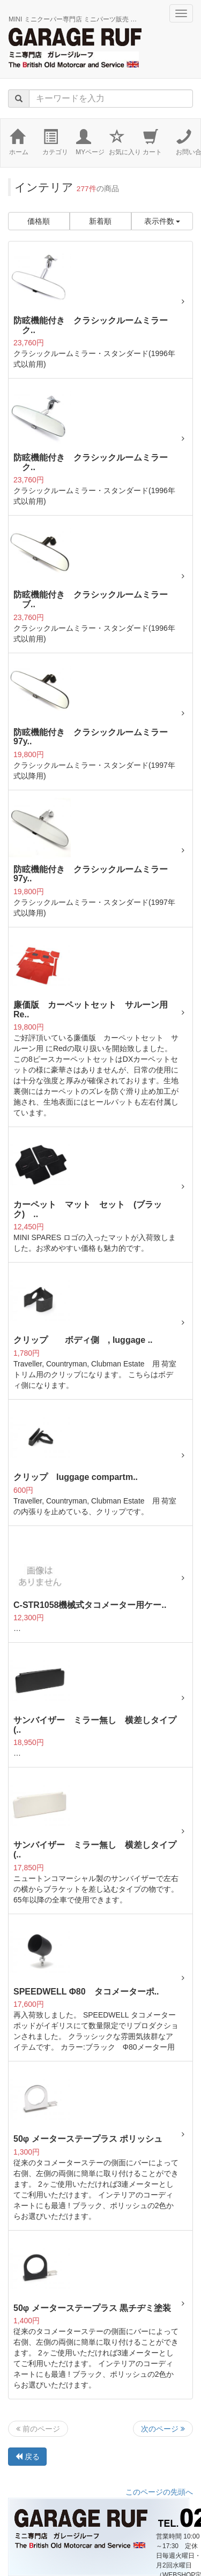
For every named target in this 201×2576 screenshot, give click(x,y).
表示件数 (162, 221)
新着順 (100, 221)
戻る (27, 2456)
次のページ (163, 2428)
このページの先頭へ (159, 2492)
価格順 (38, 221)
